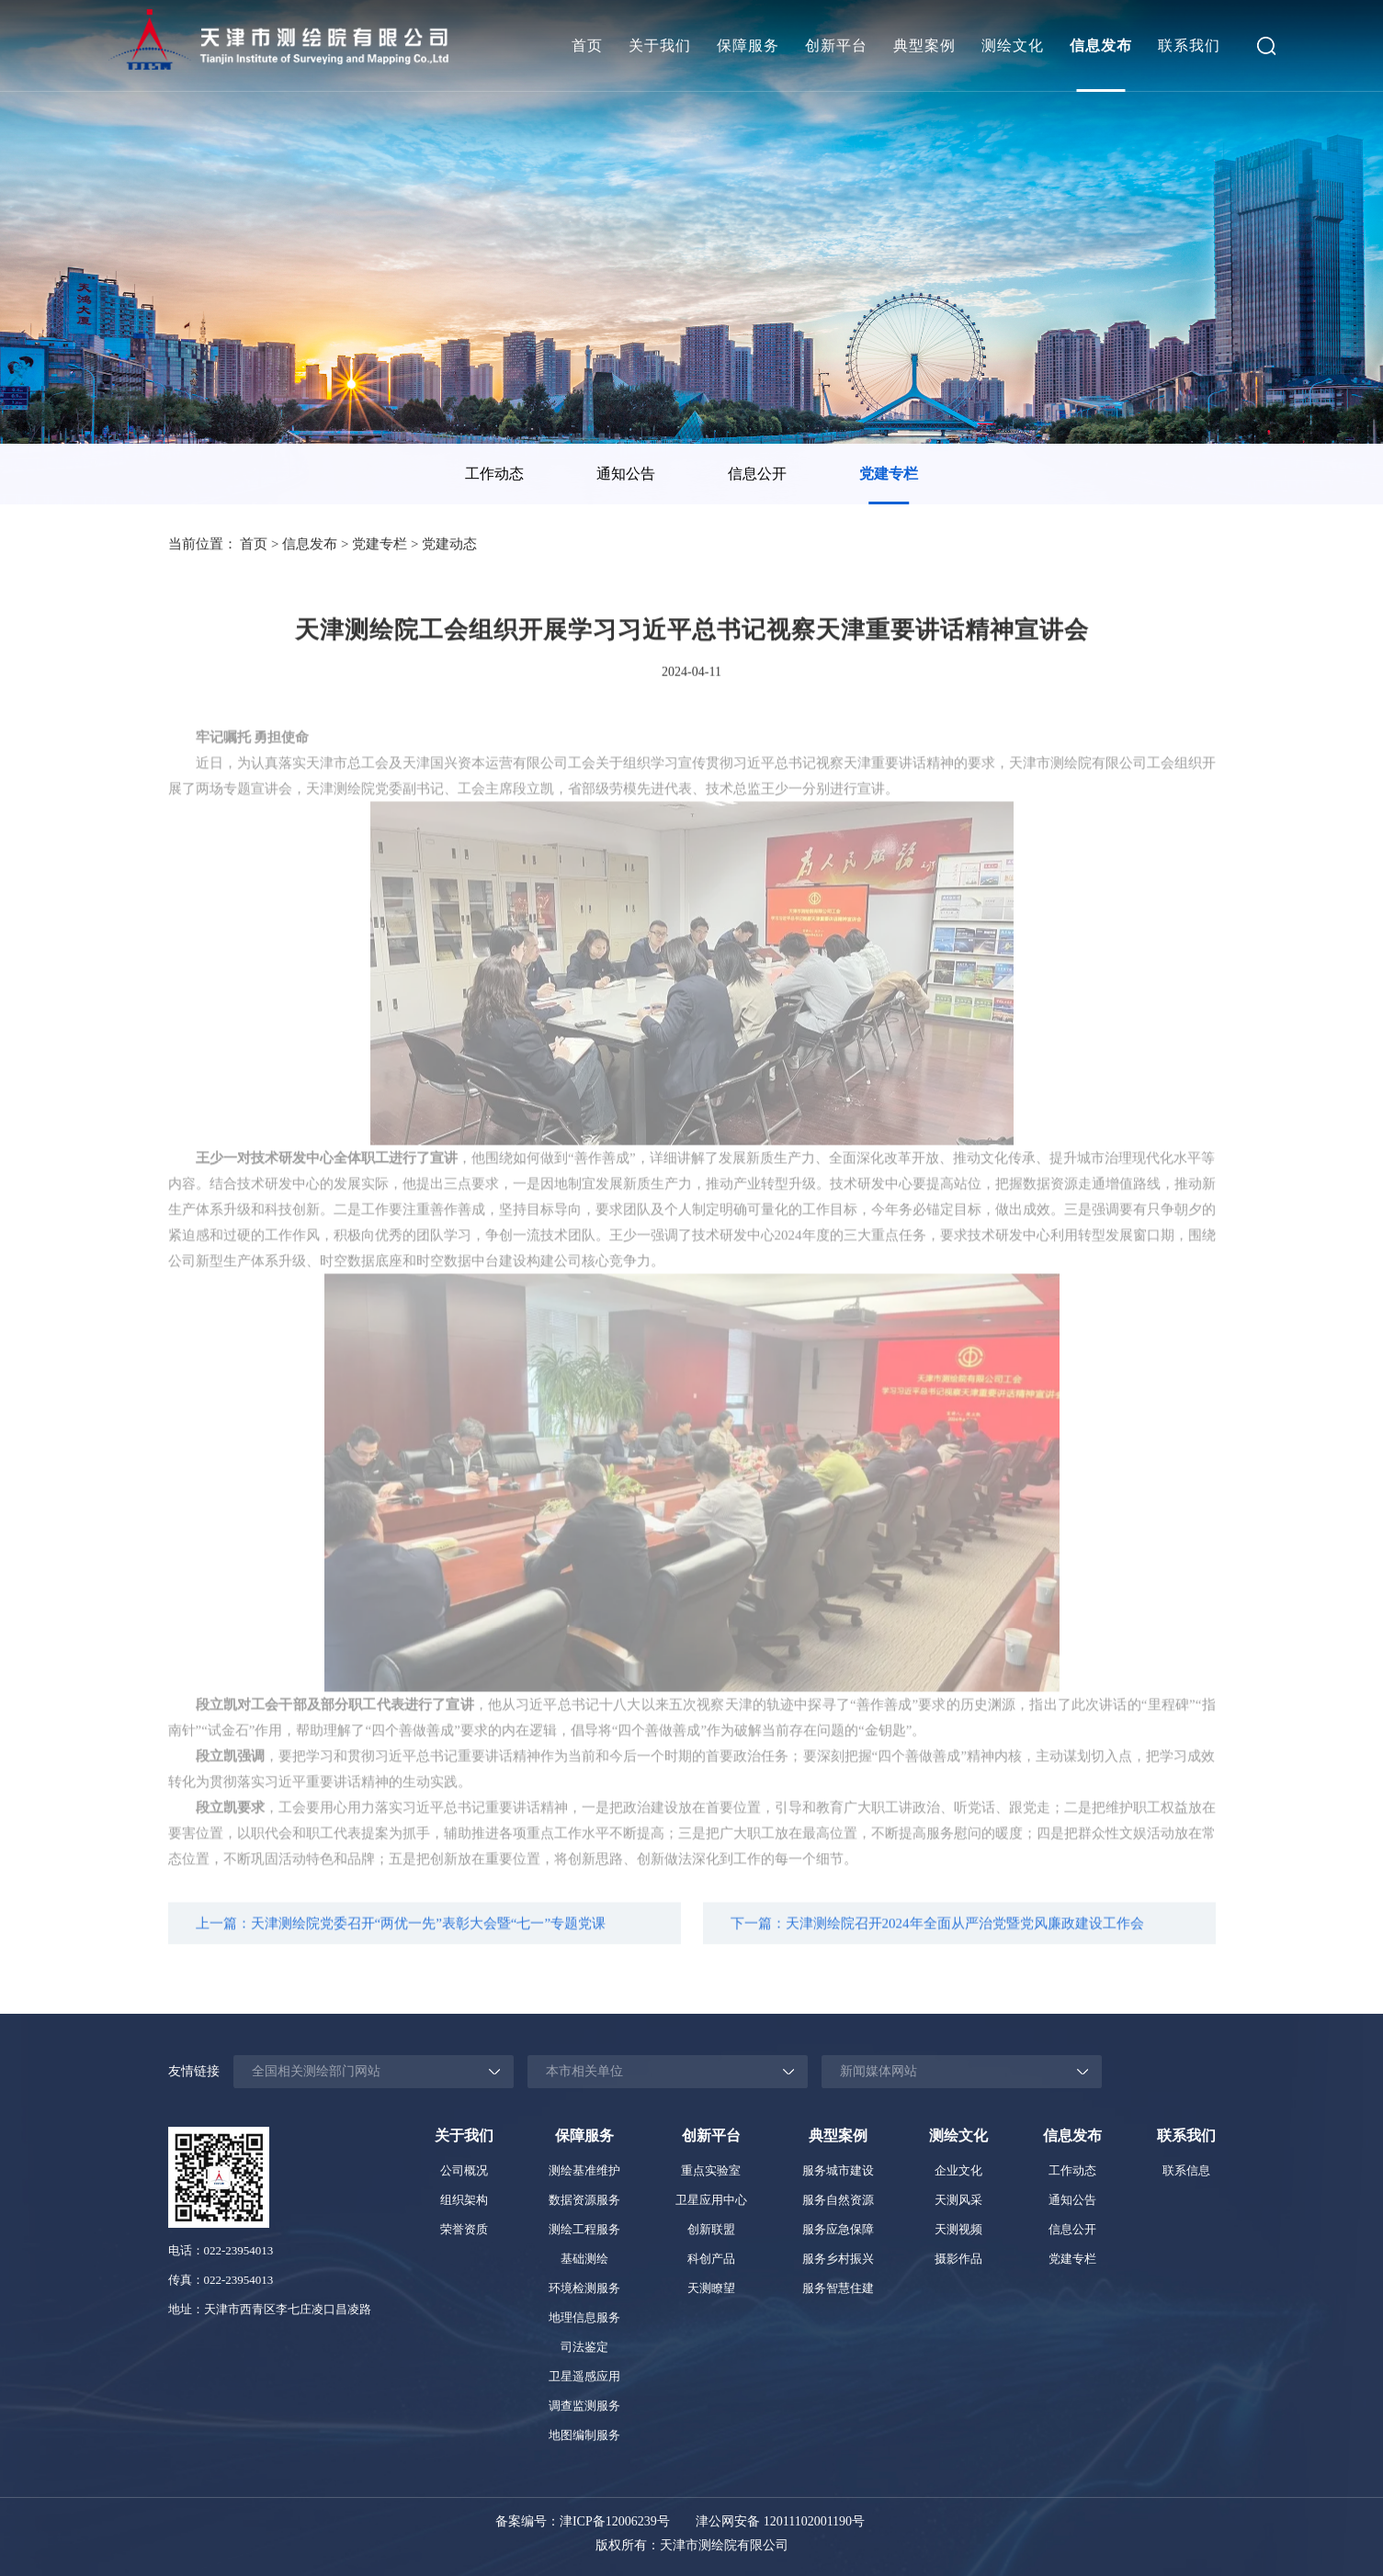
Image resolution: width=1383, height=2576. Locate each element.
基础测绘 (584, 2258)
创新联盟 (711, 2229)
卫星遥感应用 (584, 2376)
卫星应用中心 (711, 2200)
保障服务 (748, 45)
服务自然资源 (838, 2200)
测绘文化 (1012, 45)
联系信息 (1186, 2170)
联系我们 (1189, 45)
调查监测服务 (584, 2405)
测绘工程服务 (584, 2229)
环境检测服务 (584, 2288)
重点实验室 (711, 2170)
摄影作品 (958, 2258)
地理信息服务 (584, 2317)
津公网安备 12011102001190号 (780, 2521)
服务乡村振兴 (838, 2258)
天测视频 (958, 2229)
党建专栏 (888, 473)
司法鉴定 (584, 2347)
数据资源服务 (584, 2200)
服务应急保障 (838, 2229)
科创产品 (711, 2258)
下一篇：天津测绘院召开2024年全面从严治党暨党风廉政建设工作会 (937, 1935)
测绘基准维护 (584, 2170)
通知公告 (625, 473)
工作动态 (494, 473)
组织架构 (464, 2200)
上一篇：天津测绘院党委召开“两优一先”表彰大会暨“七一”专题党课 (401, 1935)
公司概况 (464, 2170)
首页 (587, 45)
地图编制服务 (584, 2435)
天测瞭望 (711, 2288)
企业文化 (958, 2170)
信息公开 (757, 473)
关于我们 (660, 45)
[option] (495, 474)
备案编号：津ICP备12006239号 (582, 2521)
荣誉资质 (464, 2229)
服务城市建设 (838, 2170)
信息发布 (1101, 45)
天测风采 (958, 2200)
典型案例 (924, 45)
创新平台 (836, 45)
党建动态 (449, 546)
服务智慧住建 (838, 2288)
